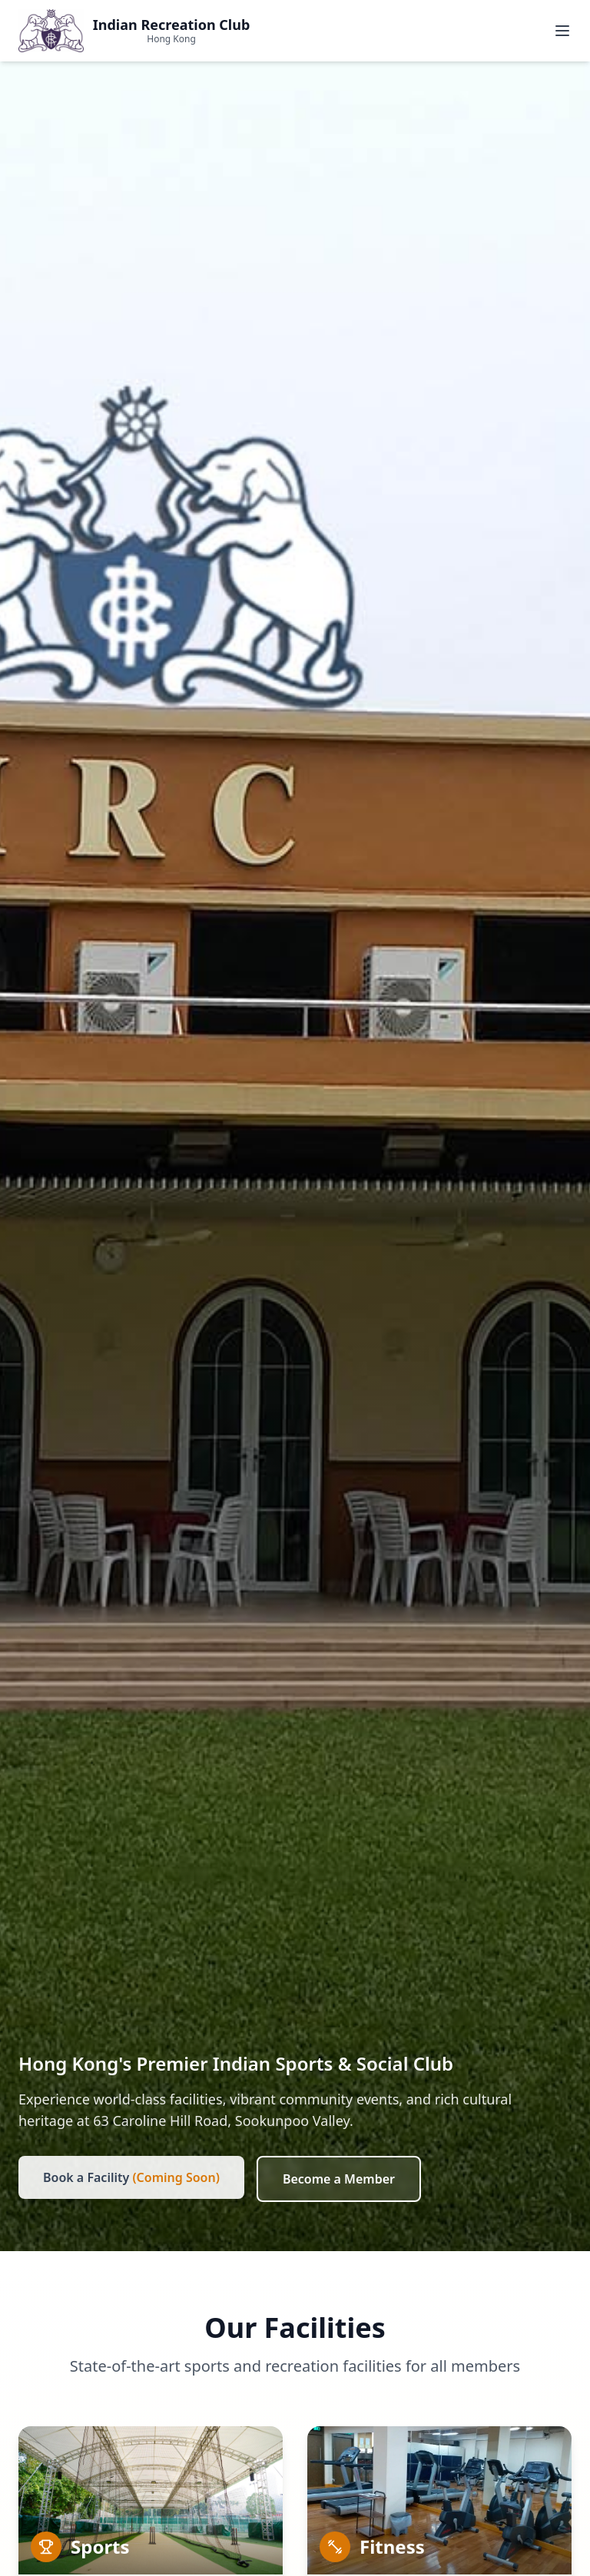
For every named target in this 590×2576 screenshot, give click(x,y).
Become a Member (339, 2178)
